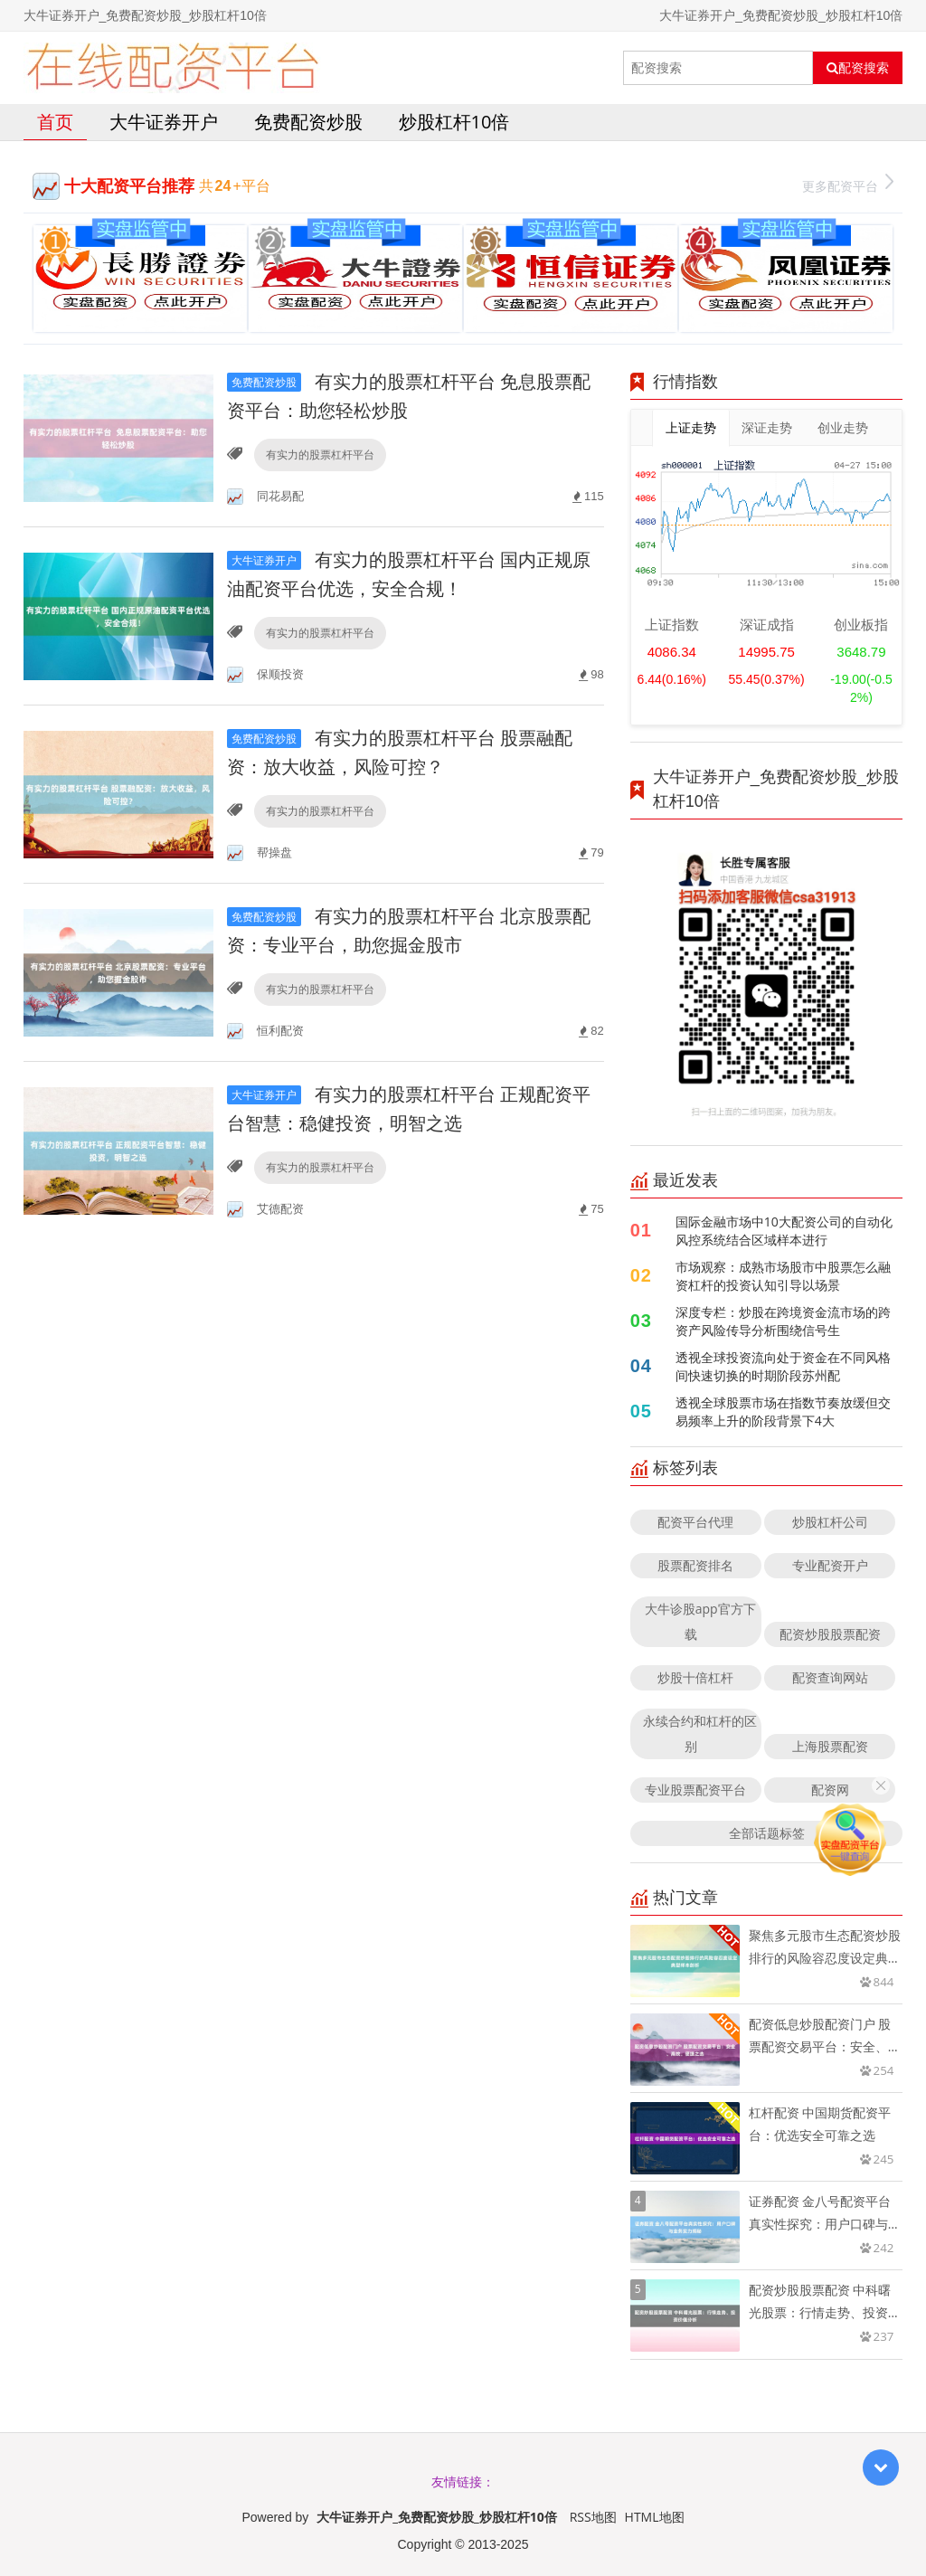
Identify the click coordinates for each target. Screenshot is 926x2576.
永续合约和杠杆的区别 (700, 1733)
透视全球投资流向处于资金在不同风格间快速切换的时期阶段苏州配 (783, 1366)
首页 (55, 121)
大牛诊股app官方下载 (700, 1621)
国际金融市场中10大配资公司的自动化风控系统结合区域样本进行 (784, 1230)
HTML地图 (655, 2516)
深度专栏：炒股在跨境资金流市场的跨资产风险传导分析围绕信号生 (783, 1321)
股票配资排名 (695, 1565)
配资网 (830, 1789)
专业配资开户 (830, 1565)
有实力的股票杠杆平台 (320, 454)
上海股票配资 (830, 1746)
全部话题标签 (767, 1833)
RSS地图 (593, 2516)
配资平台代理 (695, 1521)
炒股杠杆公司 (830, 1521)
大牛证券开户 (163, 121)
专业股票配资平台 (695, 1789)
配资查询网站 (830, 1677)
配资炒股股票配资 (830, 1634)
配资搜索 (858, 68)
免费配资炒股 (308, 121)
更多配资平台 (847, 184)
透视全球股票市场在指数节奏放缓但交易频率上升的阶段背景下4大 (783, 1411)
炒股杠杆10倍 (454, 121)
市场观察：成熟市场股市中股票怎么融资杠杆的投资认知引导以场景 (783, 1275)
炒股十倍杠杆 (695, 1677)
